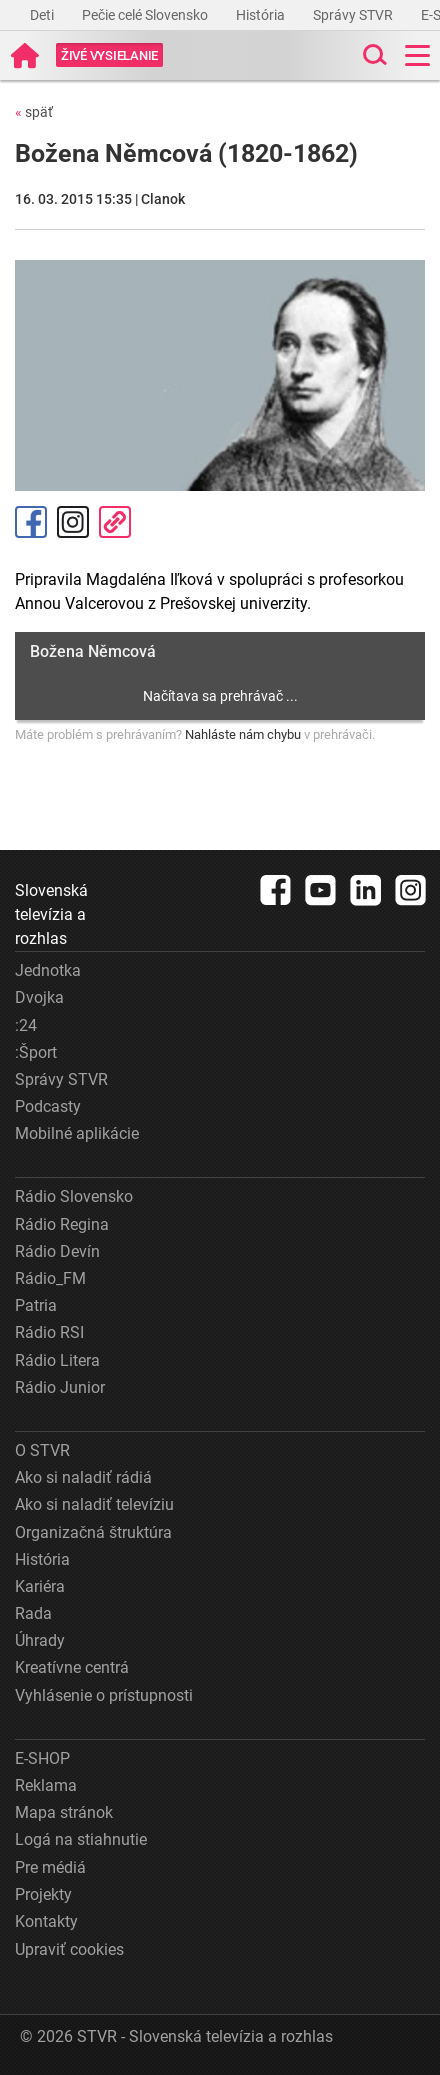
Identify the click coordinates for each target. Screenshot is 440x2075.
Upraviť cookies (69, 1949)
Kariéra (40, 1586)
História (262, 15)
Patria (36, 1305)
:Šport (36, 1052)
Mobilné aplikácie (77, 1133)
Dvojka (39, 997)
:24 (26, 1025)
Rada (33, 1613)
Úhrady (40, 1640)
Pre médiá (50, 1867)
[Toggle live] (109, 55)
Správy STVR (354, 15)
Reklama (46, 1785)
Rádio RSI (49, 1332)
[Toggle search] (373, 55)
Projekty (43, 1894)
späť (34, 112)
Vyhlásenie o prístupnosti (104, 1695)
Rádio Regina (62, 1224)
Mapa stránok (64, 1812)
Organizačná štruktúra (93, 1532)
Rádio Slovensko (74, 1196)
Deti (43, 15)
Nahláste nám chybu (243, 734)
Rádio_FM (50, 1278)
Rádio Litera (57, 1360)
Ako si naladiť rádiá (83, 1477)
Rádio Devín (57, 1251)
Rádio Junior (60, 1387)
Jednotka (48, 970)
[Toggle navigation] (417, 55)
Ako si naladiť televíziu (94, 1504)
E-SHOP (42, 1758)
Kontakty (46, 1921)
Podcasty (48, 1106)
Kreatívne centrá (72, 1667)
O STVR (42, 1450)
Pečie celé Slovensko (146, 15)
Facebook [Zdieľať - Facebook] (31, 522)
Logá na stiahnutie (81, 1839)
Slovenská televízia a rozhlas (51, 914)
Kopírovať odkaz (115, 522)
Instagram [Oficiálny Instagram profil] (73, 522)
